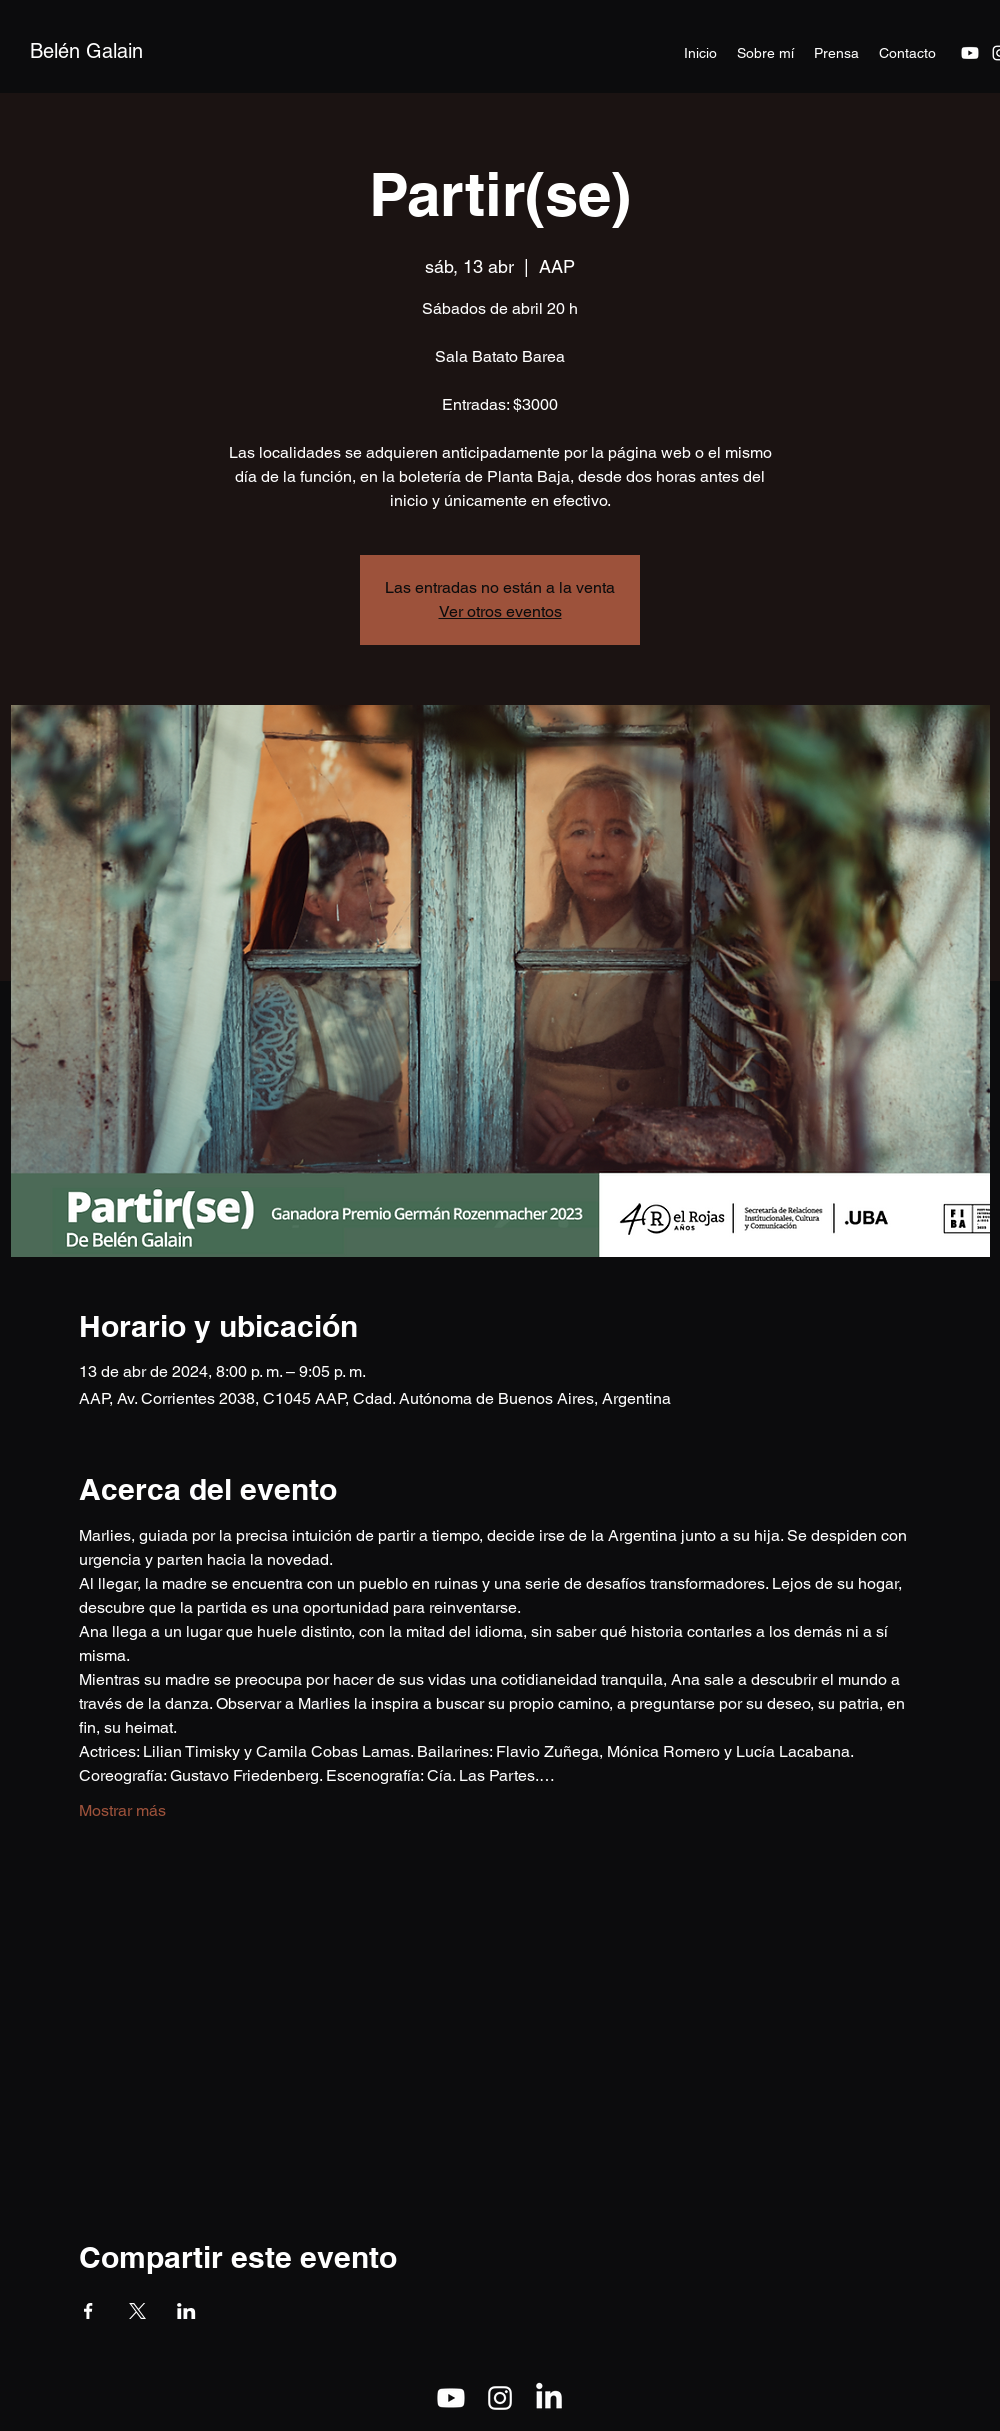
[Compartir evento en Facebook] (88, 2311)
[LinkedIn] (549, 2398)
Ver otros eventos (500, 611)
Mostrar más (122, 1810)
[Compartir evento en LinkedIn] (186, 2311)
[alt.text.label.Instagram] (500, 2398)
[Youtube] (970, 53)
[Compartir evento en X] (137, 2311)
